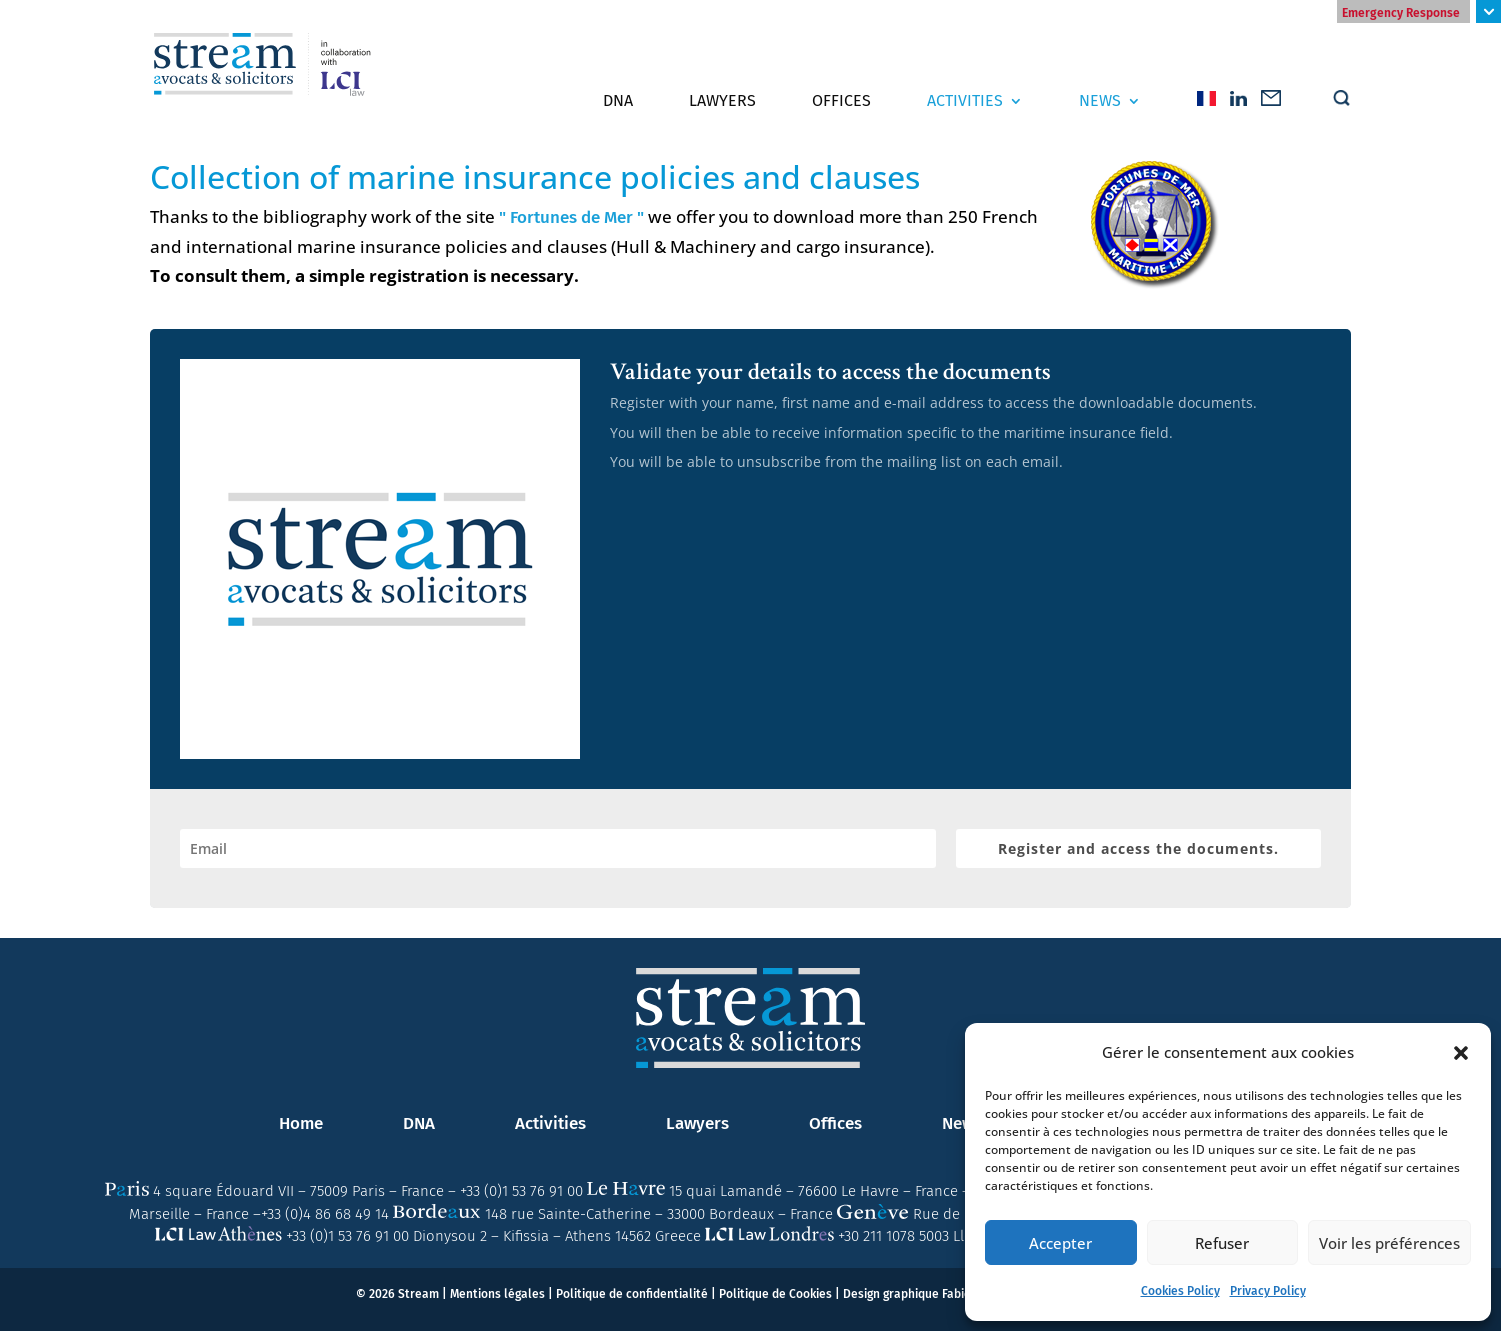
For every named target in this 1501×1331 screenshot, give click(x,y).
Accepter (1060, 1243)
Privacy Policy (1268, 1291)
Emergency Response (1401, 13)
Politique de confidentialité (632, 1294)
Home (301, 1123)
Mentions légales (497, 1294)
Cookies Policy (1180, 1291)
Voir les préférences (1389, 1243)
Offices (841, 101)
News (1100, 101)
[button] (1461, 1053)
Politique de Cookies (775, 1294)
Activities (965, 101)
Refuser (1222, 1243)
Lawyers (722, 101)
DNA (618, 101)
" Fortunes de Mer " (571, 217)
